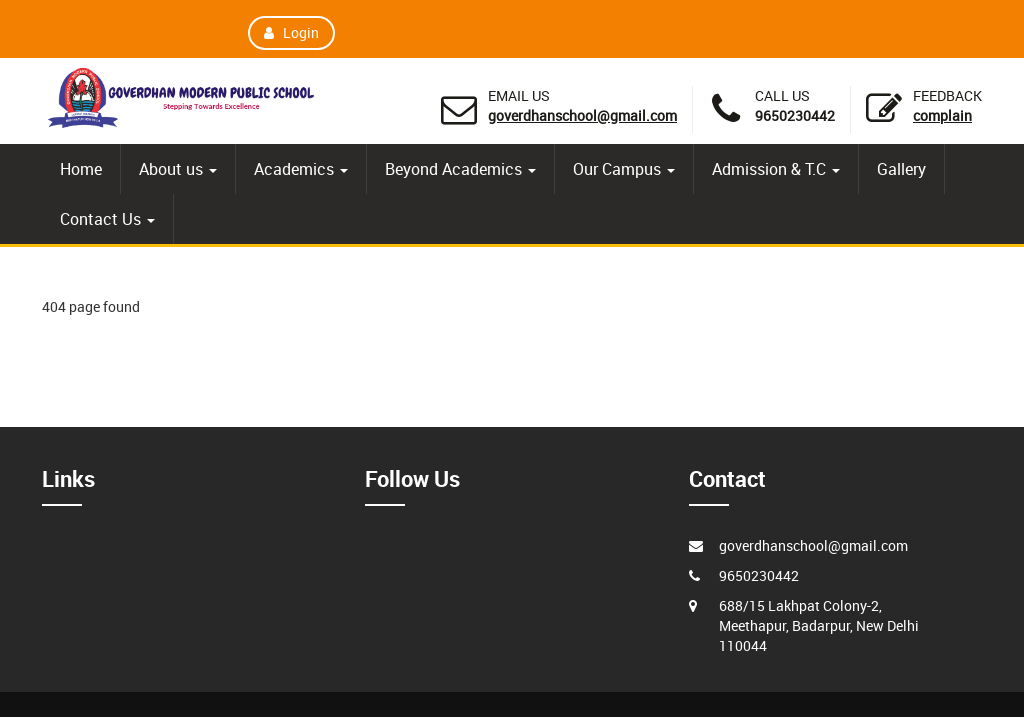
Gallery (901, 169)
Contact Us (107, 219)
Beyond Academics (460, 169)
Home (81, 169)
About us (178, 169)
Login (292, 32)
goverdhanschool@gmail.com (582, 115)
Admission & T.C (776, 169)
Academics (301, 169)
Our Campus (624, 169)
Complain (942, 115)
